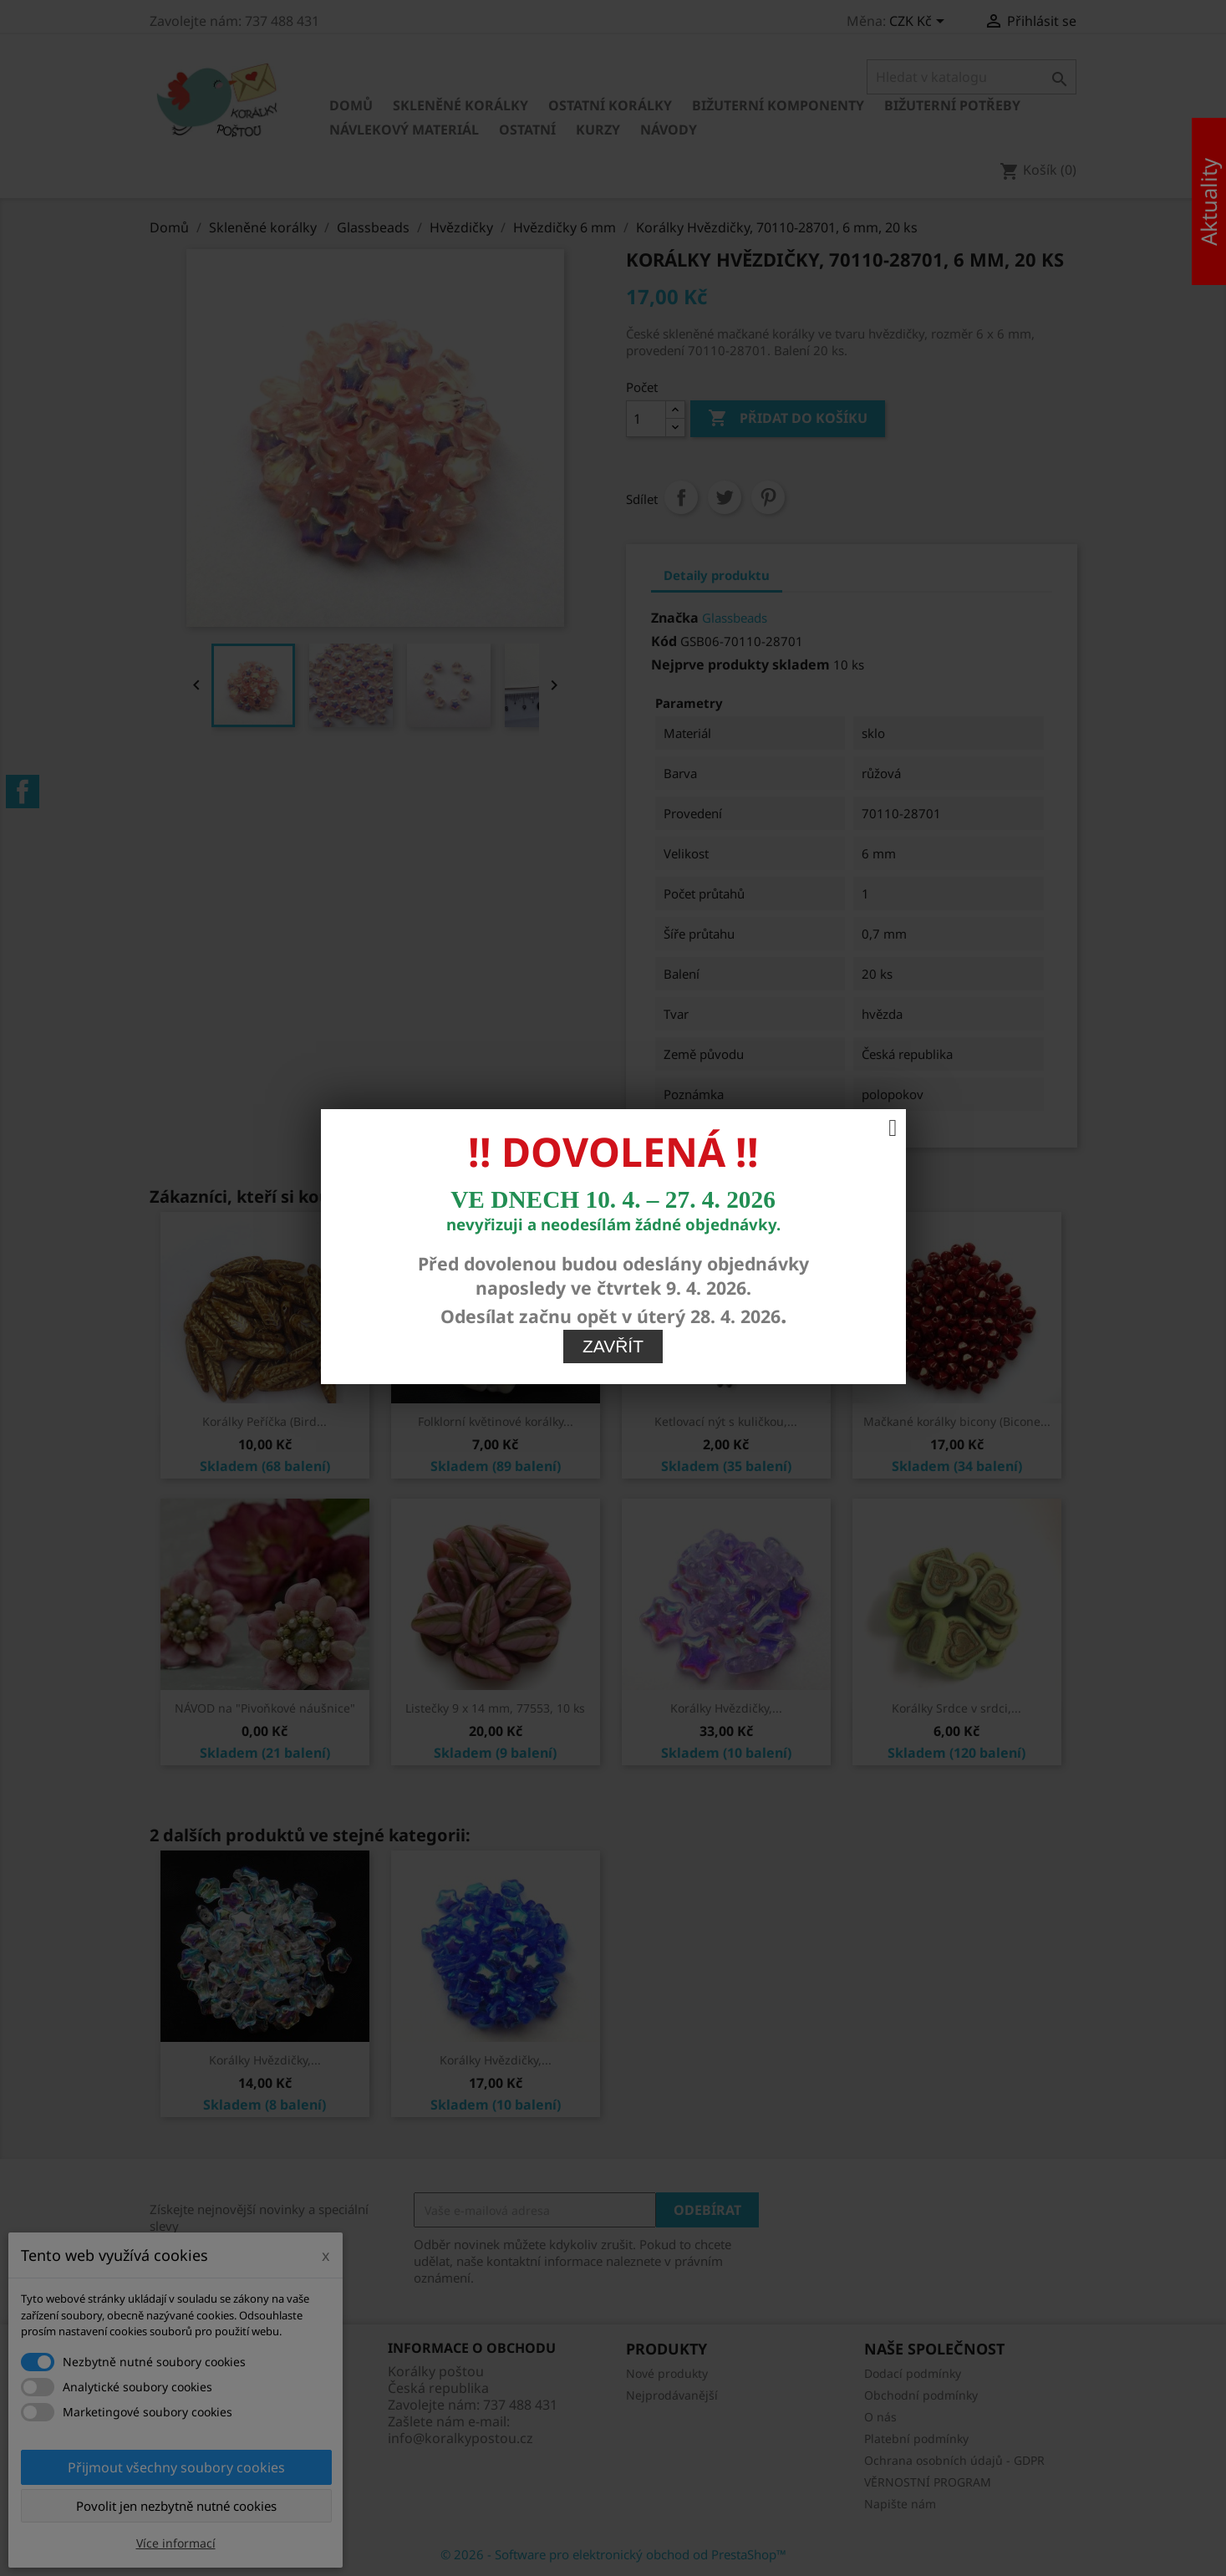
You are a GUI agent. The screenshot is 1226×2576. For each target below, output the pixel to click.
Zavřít (613, 929)
